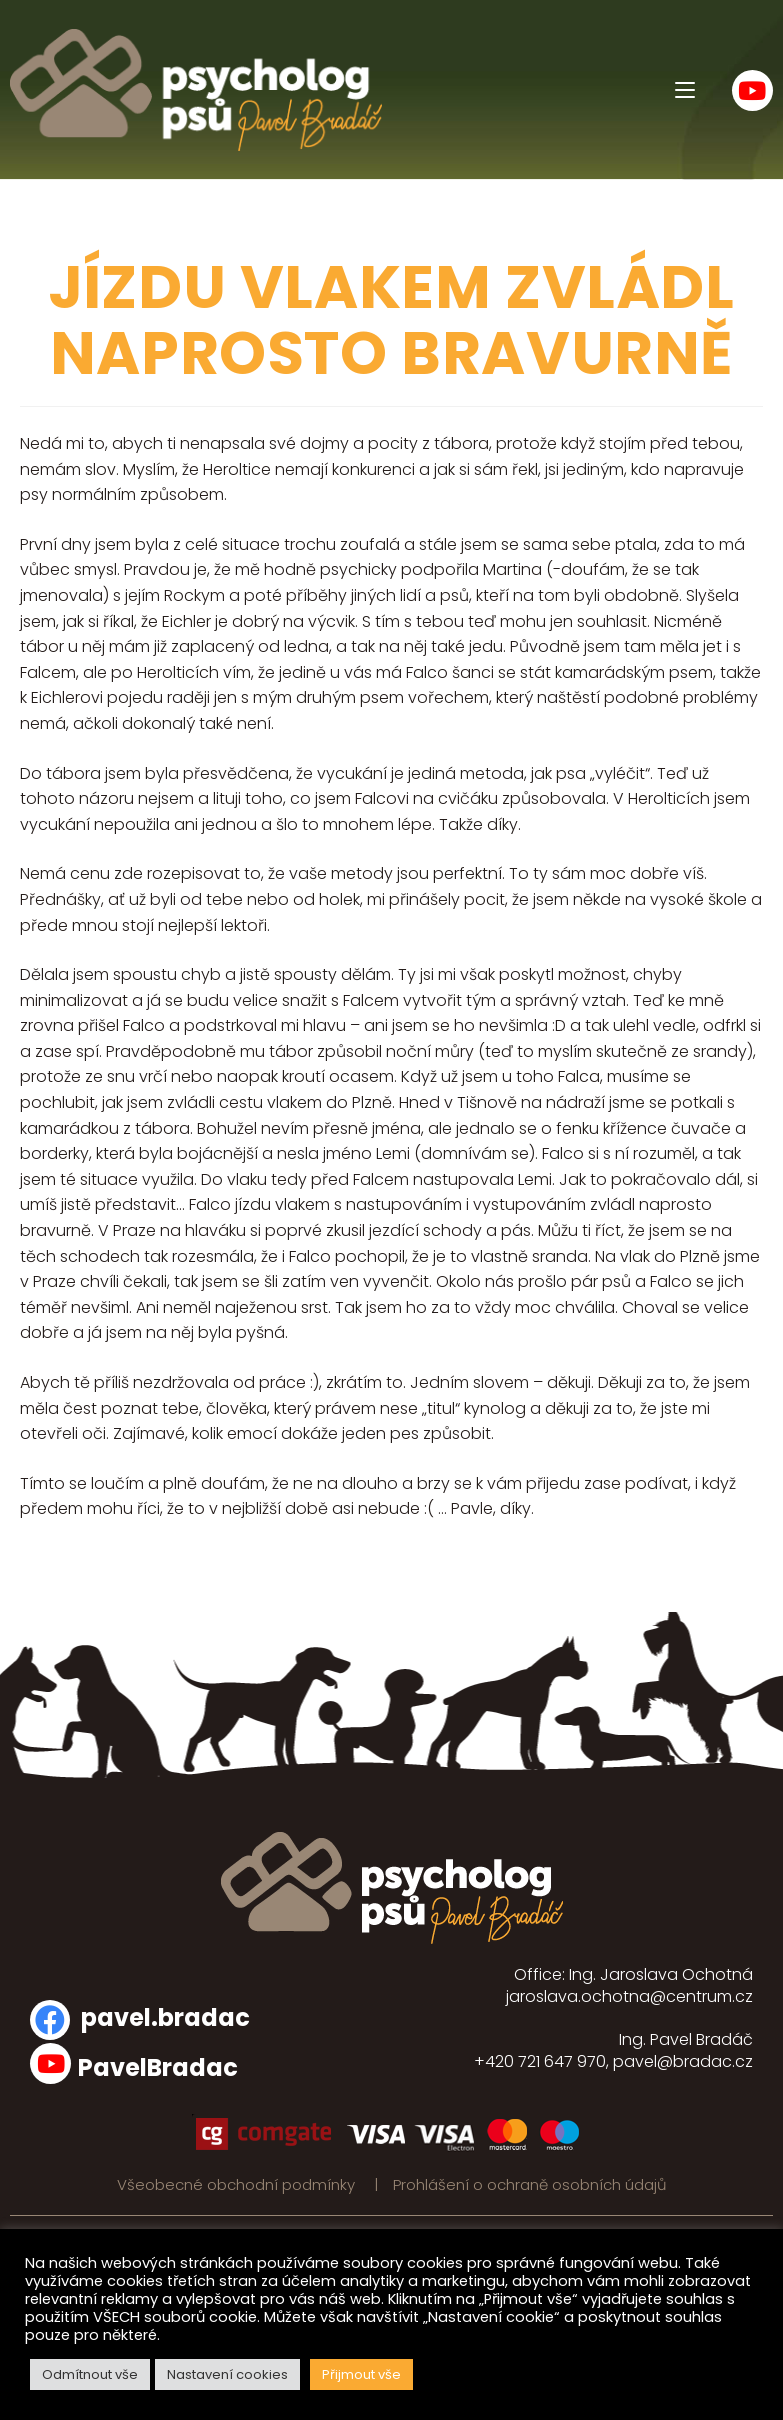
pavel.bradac (165, 2017)
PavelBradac (158, 2067)
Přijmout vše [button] (361, 2374)
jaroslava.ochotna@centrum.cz (629, 1996)
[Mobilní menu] (685, 90)
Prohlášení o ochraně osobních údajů (530, 2184)
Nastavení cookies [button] (227, 2374)
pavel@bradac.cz (683, 2061)
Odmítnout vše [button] (90, 2374)
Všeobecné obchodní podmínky (238, 2184)
